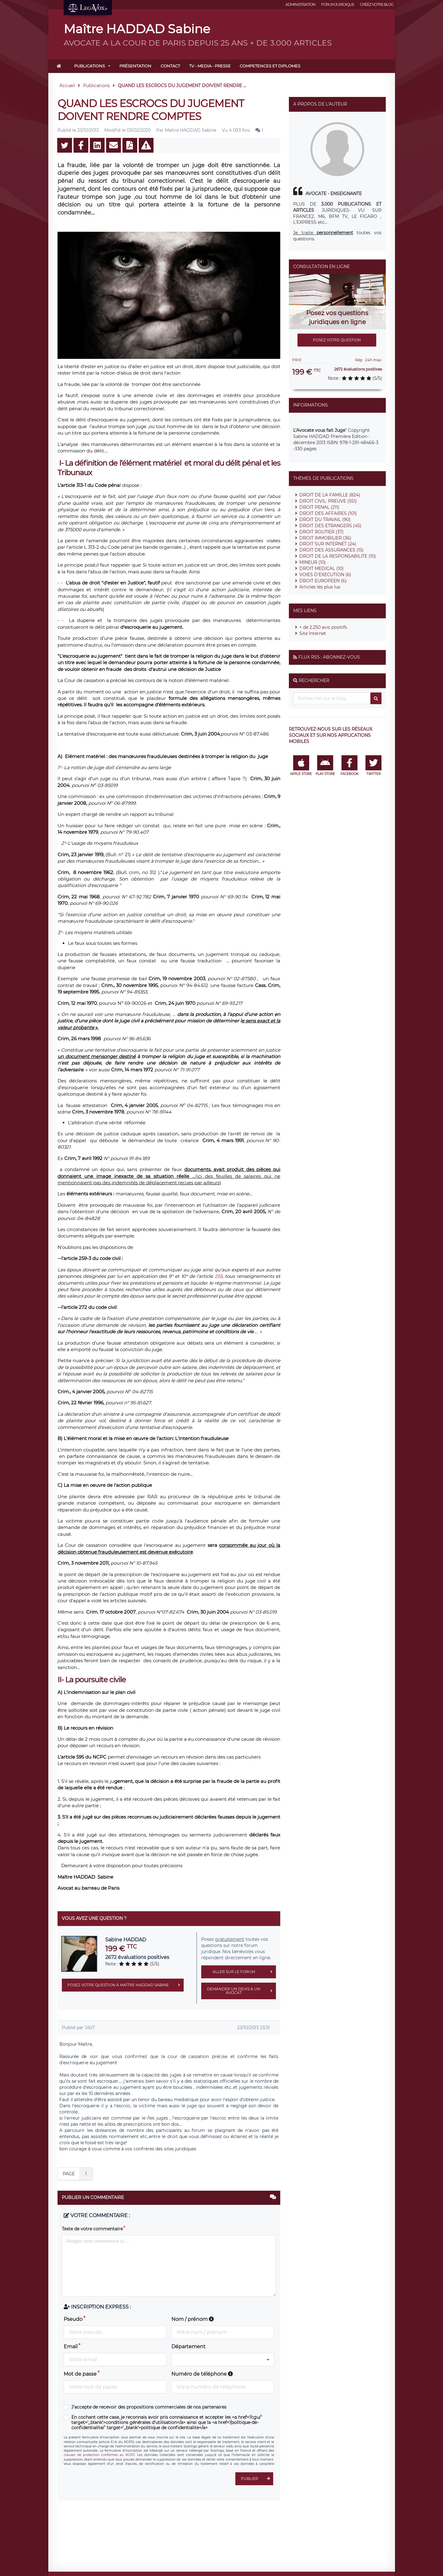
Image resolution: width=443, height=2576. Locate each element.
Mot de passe (80, 2374)
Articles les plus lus (319, 587)
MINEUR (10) (312, 562)
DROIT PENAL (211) (319, 507)
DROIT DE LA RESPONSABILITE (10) (337, 556)
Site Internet (312, 633)
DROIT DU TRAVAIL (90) (325, 519)
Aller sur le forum (244, 1971)
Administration (300, 4)
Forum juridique (337, 4)
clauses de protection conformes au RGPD (99, 2455)
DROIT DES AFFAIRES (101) (328, 513)
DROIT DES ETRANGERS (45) (330, 525)
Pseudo (73, 2319)
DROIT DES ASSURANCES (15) (331, 550)
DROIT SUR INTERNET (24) (327, 544)
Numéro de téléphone (202, 2374)
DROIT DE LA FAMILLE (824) (329, 495)
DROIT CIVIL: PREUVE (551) (328, 501)
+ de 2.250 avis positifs (323, 627)
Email (71, 2346)
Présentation (135, 65)
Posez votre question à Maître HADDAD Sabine (125, 1985)
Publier (257, 2478)
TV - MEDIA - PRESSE (210, 65)
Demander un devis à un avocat (241, 1991)
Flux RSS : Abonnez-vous (329, 657)
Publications (89, 65)
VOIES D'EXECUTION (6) (325, 574)
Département (188, 2346)
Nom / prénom (192, 2319)
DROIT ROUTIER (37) (321, 532)
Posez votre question (337, 340)
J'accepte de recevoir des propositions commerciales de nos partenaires (148, 2407)
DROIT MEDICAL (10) (321, 568)
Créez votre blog (376, 4)
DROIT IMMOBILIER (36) (325, 538)
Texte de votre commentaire (92, 2229)
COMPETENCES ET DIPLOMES (270, 65)
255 (218, 1276)
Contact (170, 65)
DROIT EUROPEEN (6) (323, 581)
